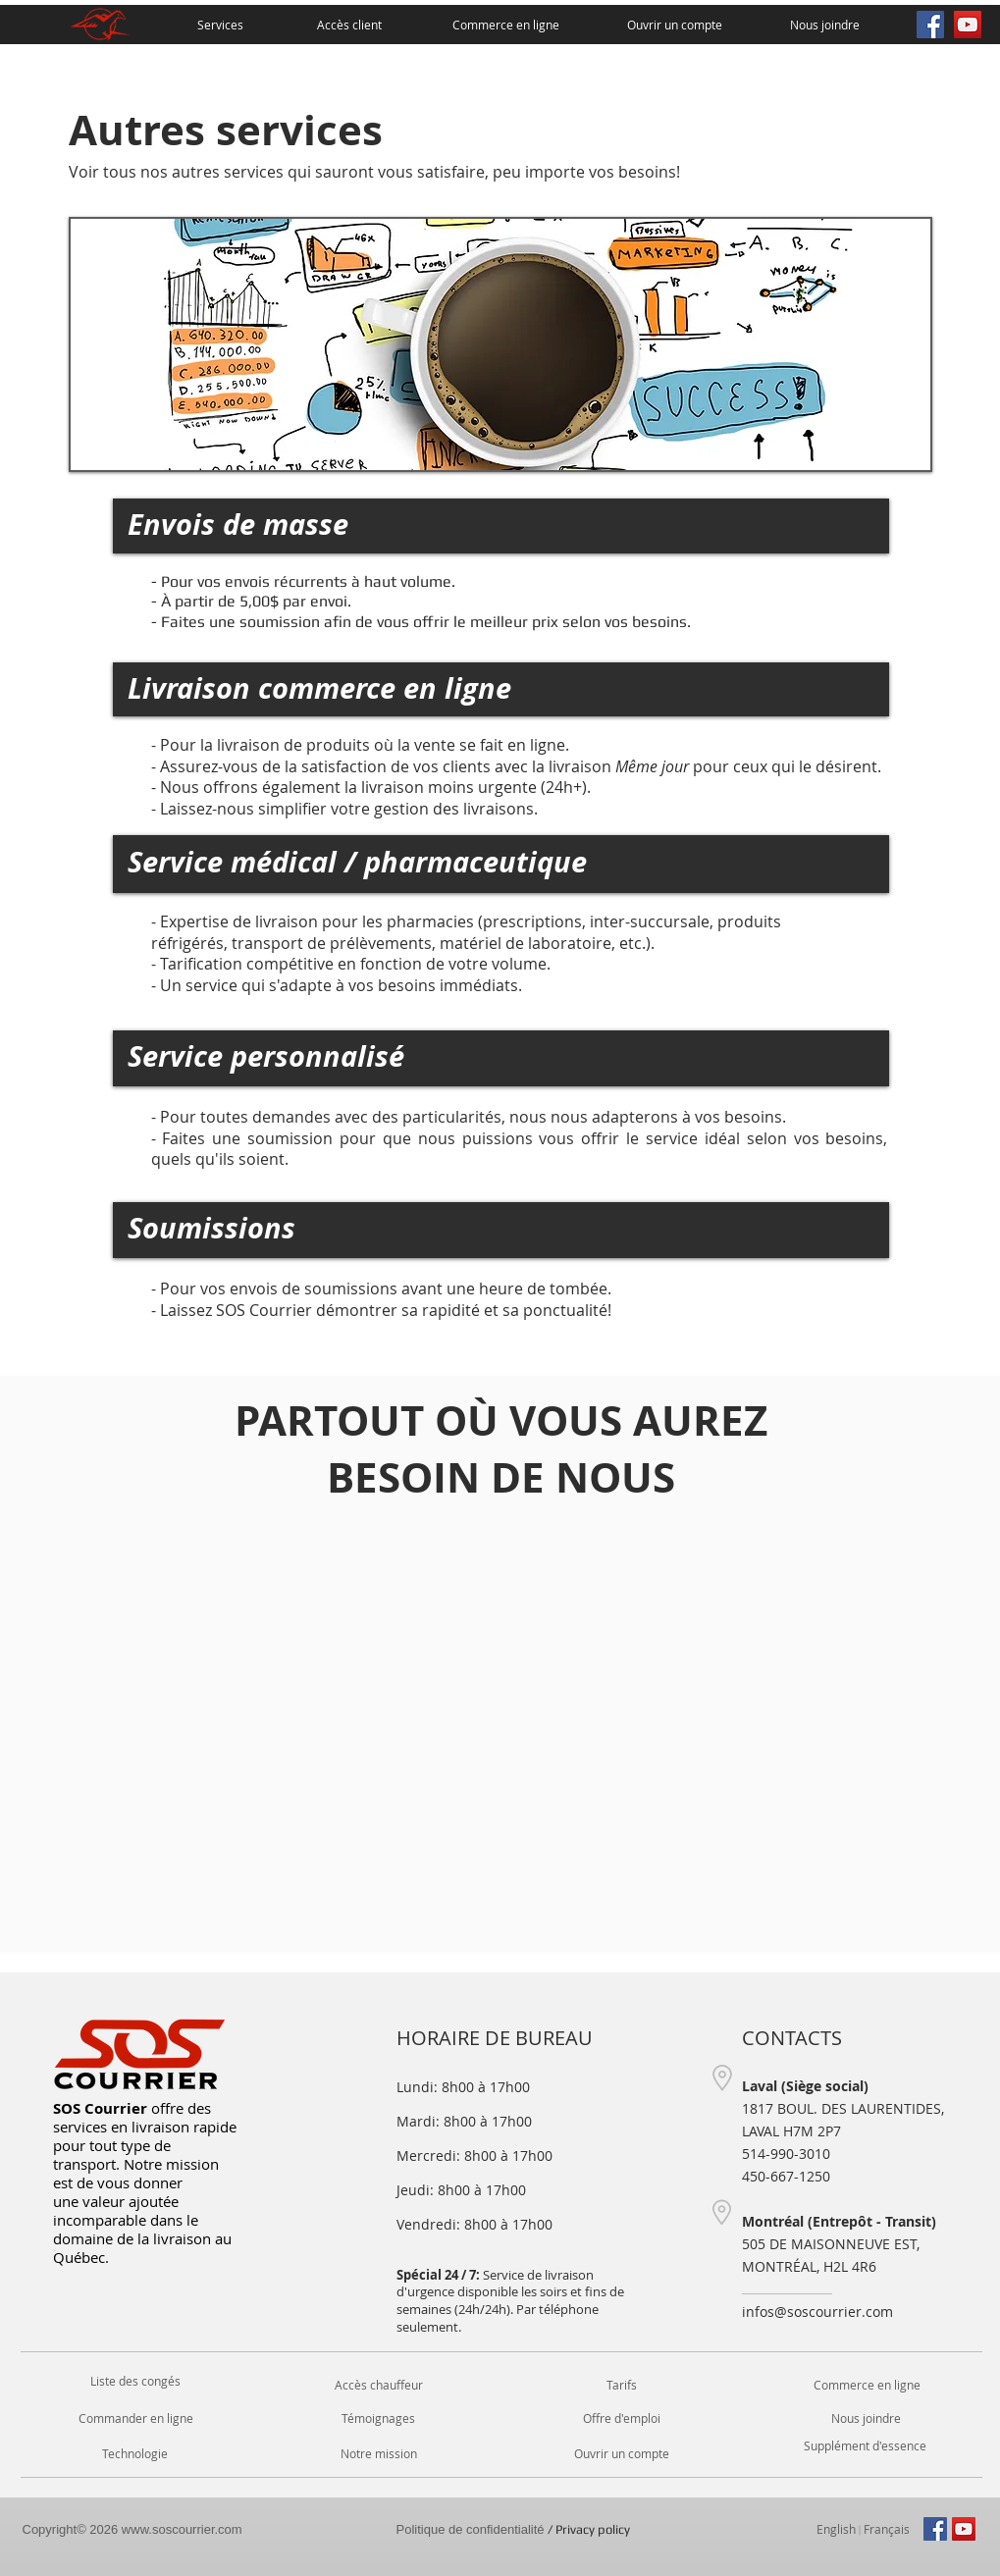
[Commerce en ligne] (505, 24)
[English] (836, 2529)
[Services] (220, 24)
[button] (865, 2446)
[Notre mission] (379, 2453)
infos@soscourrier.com (817, 2311)
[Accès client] (349, 24)
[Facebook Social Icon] (930, 24)
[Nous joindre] (825, 24)
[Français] (887, 2529)
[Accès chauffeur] (379, 2384)
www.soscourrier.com (182, 2529)
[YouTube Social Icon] (967, 24)
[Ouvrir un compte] (674, 24)
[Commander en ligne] (136, 2418)
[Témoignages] (379, 2418)
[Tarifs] (622, 2384)
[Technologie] (135, 2453)
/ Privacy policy (513, 2529)
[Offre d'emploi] (622, 2418)
